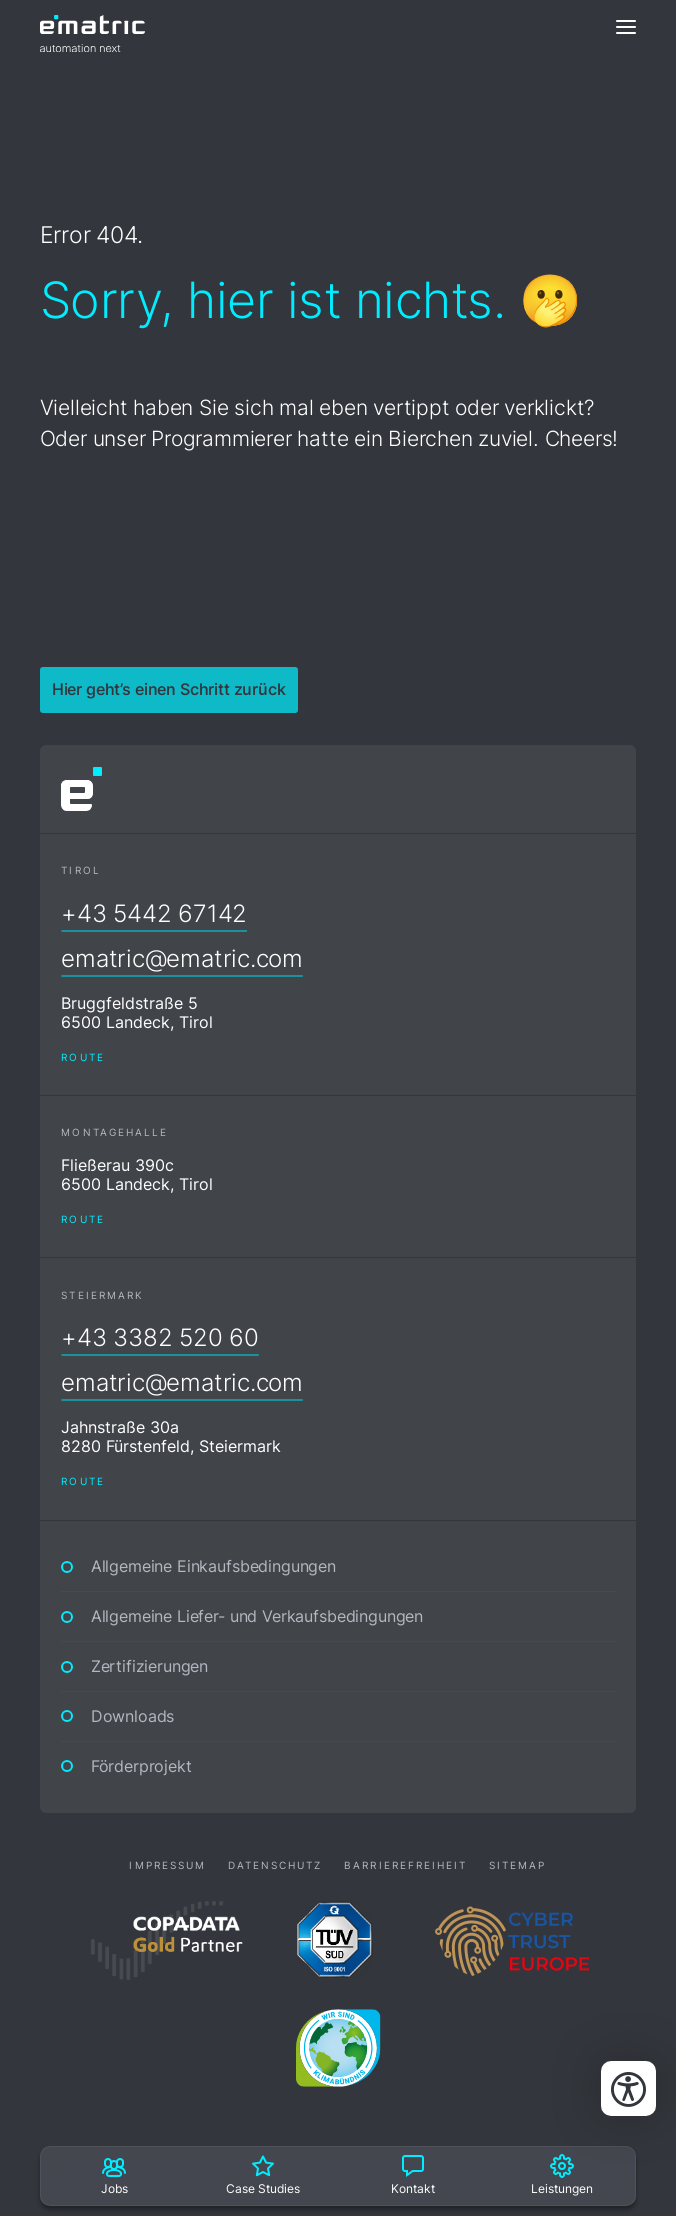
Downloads (133, 1716)
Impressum (167, 1865)
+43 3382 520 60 (159, 1337)
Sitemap (517, 1865)
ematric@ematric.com (181, 958)
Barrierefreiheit (405, 1865)
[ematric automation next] (92, 27)
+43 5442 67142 (154, 913)
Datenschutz (275, 1865)
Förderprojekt (141, 1766)
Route (82, 1057)
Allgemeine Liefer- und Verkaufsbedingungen (257, 1616)
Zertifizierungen (150, 1666)
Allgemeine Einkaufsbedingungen (213, 1566)
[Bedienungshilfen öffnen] (628, 2088)
